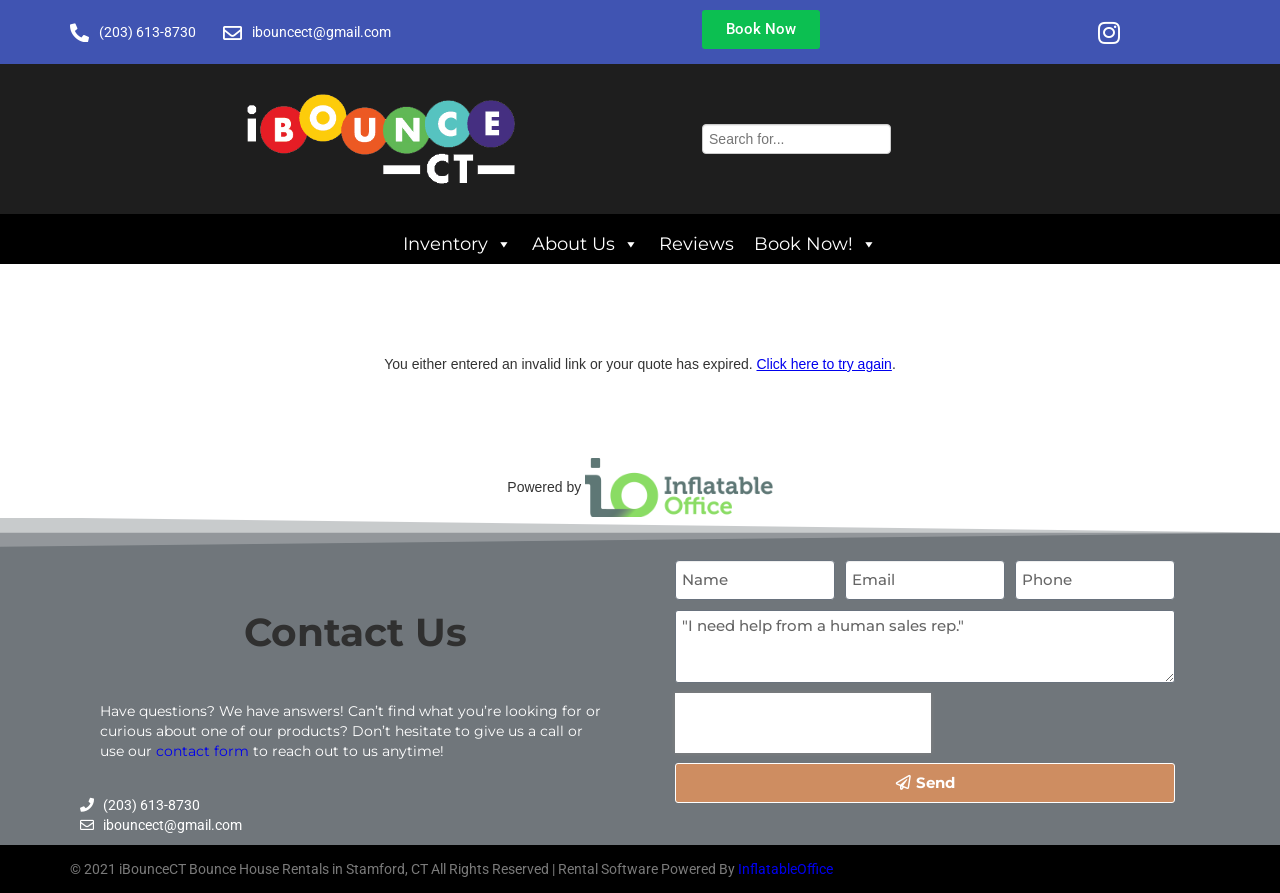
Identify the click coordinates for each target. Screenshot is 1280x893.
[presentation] (803, 723)
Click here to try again (823, 364)
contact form (202, 751)
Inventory (457, 243)
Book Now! (815, 243)
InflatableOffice (785, 869)
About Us (585, 243)
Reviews (696, 243)
